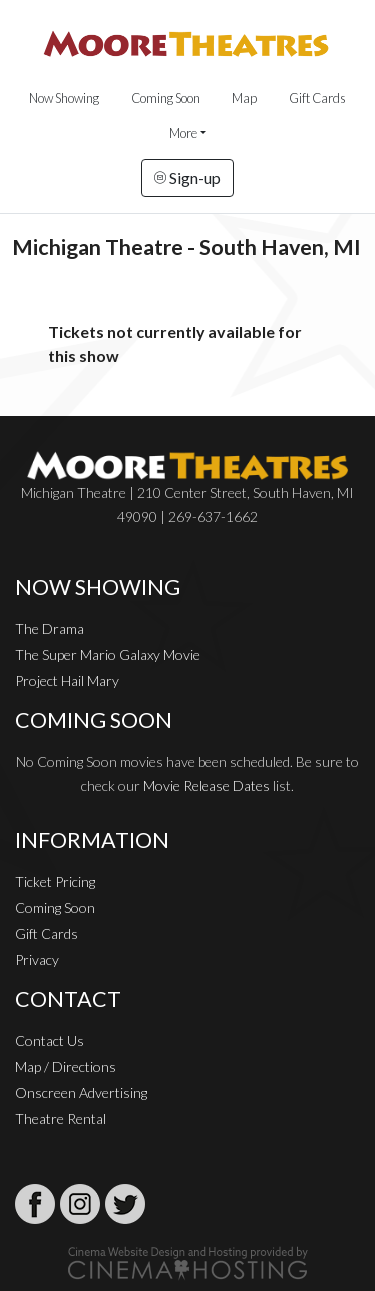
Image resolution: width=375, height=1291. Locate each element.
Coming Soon (165, 98)
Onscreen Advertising (81, 1092)
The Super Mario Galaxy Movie (107, 654)
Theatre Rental (60, 1118)
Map (244, 98)
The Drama (49, 628)
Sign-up (187, 177)
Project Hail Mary (67, 680)
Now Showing (64, 98)
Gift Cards (317, 98)
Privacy (37, 959)
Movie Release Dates (206, 785)
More (183, 133)
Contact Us (49, 1040)
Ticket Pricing (55, 881)
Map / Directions (65, 1066)
